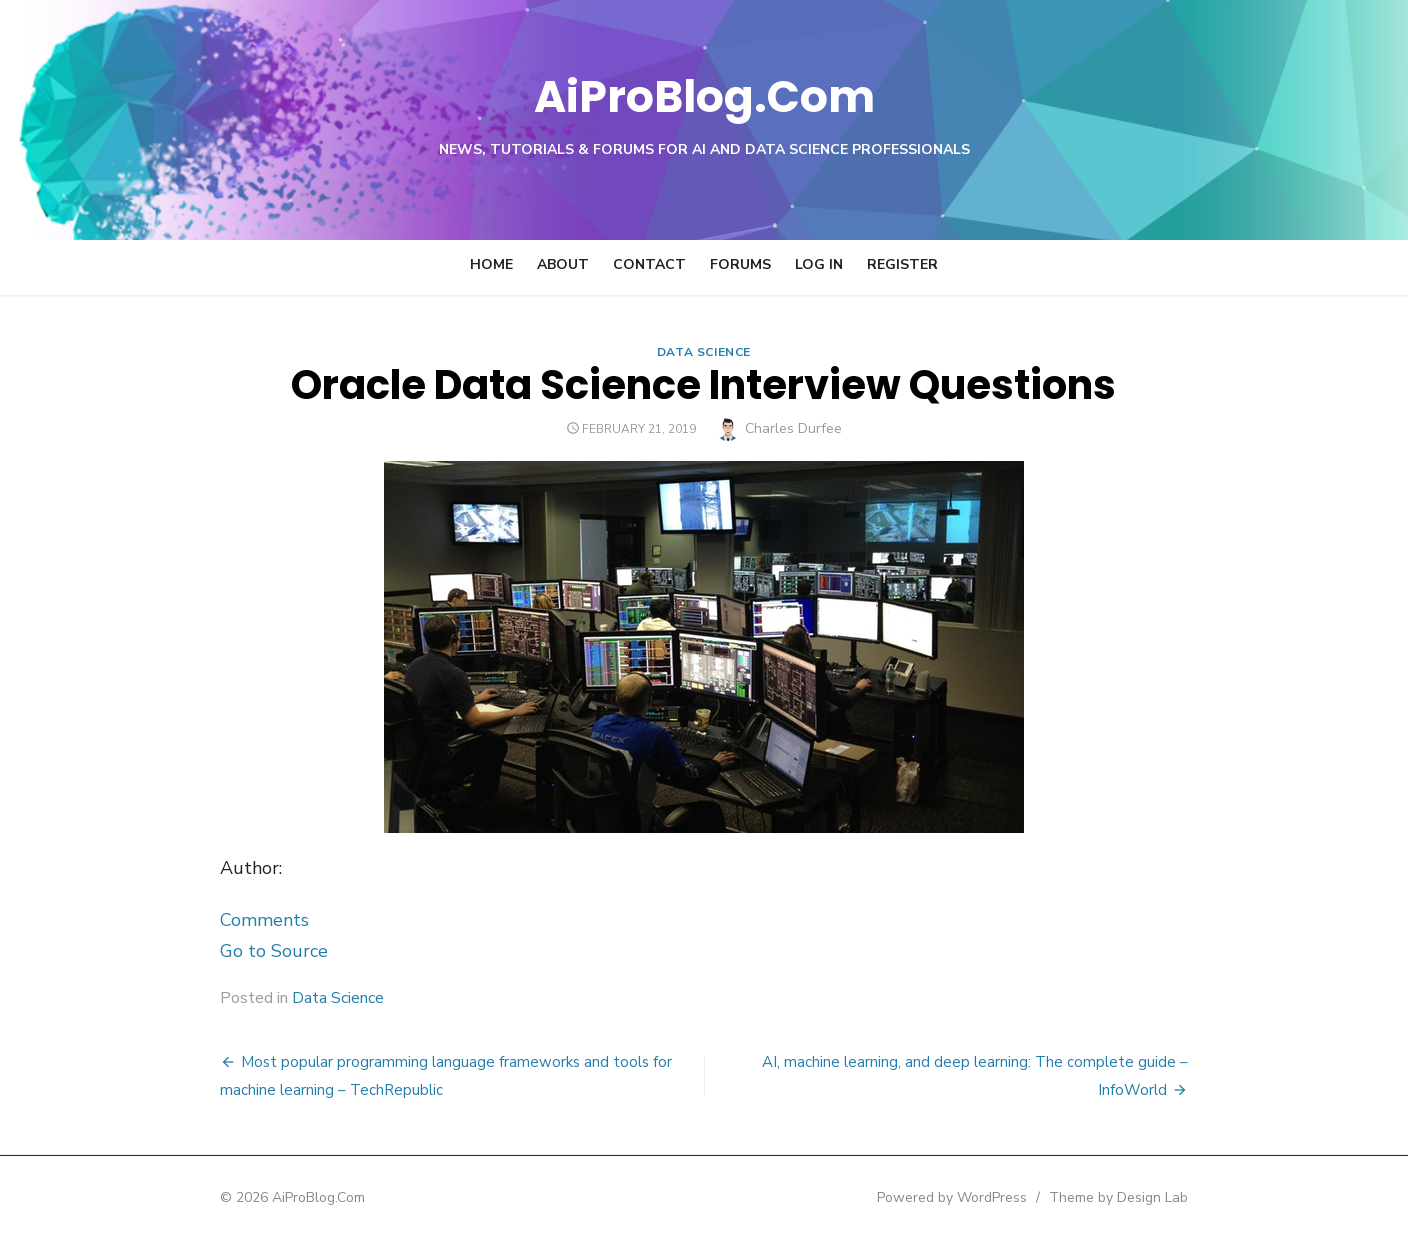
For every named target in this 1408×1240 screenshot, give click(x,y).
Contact (649, 264)
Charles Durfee (793, 428)
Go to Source (268, 951)
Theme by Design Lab (1124, 1197)
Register (902, 264)
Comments (258, 920)
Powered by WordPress (958, 1197)
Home (491, 264)
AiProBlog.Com (704, 95)
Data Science (704, 352)
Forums (740, 264)
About (563, 264)
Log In (819, 264)
